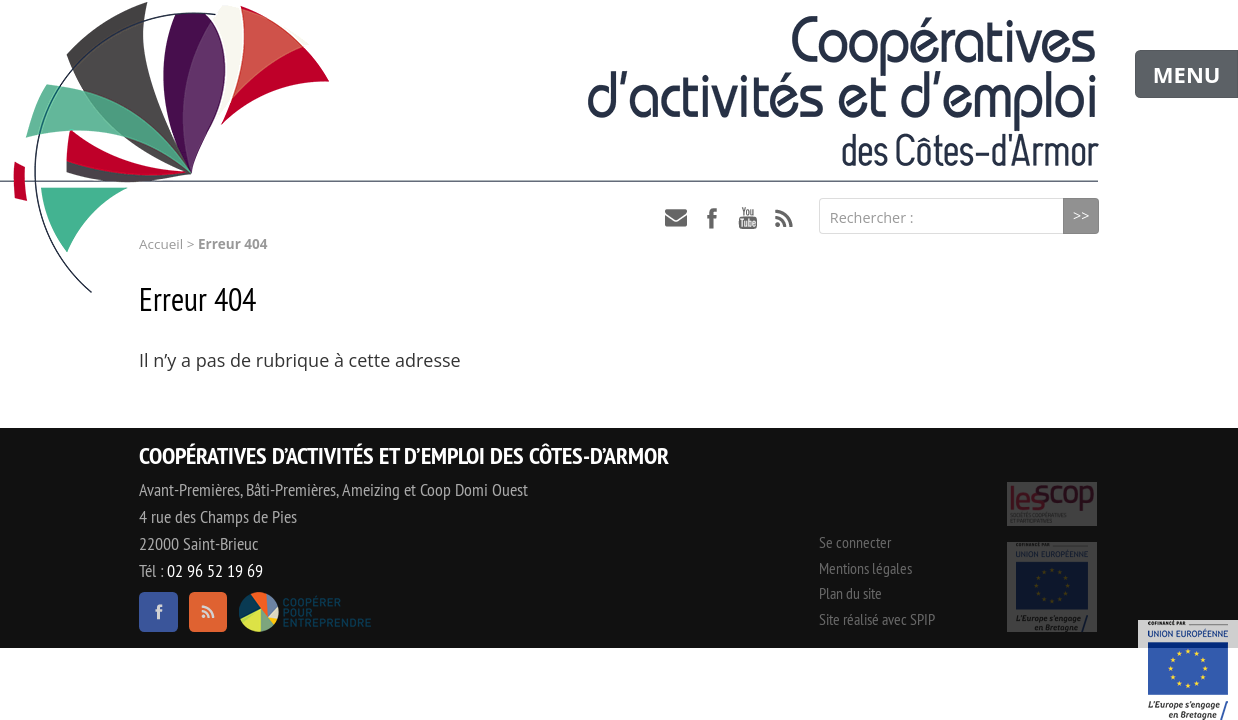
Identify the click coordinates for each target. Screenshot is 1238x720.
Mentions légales (865, 568)
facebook (712, 218)
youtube (748, 218)
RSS (784, 218)
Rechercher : (872, 217)
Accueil (161, 244)
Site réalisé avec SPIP (877, 619)
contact (676, 218)
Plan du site (850, 593)
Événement (1188, 670)
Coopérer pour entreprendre (304, 612)
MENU (1187, 74)
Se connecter (855, 542)
